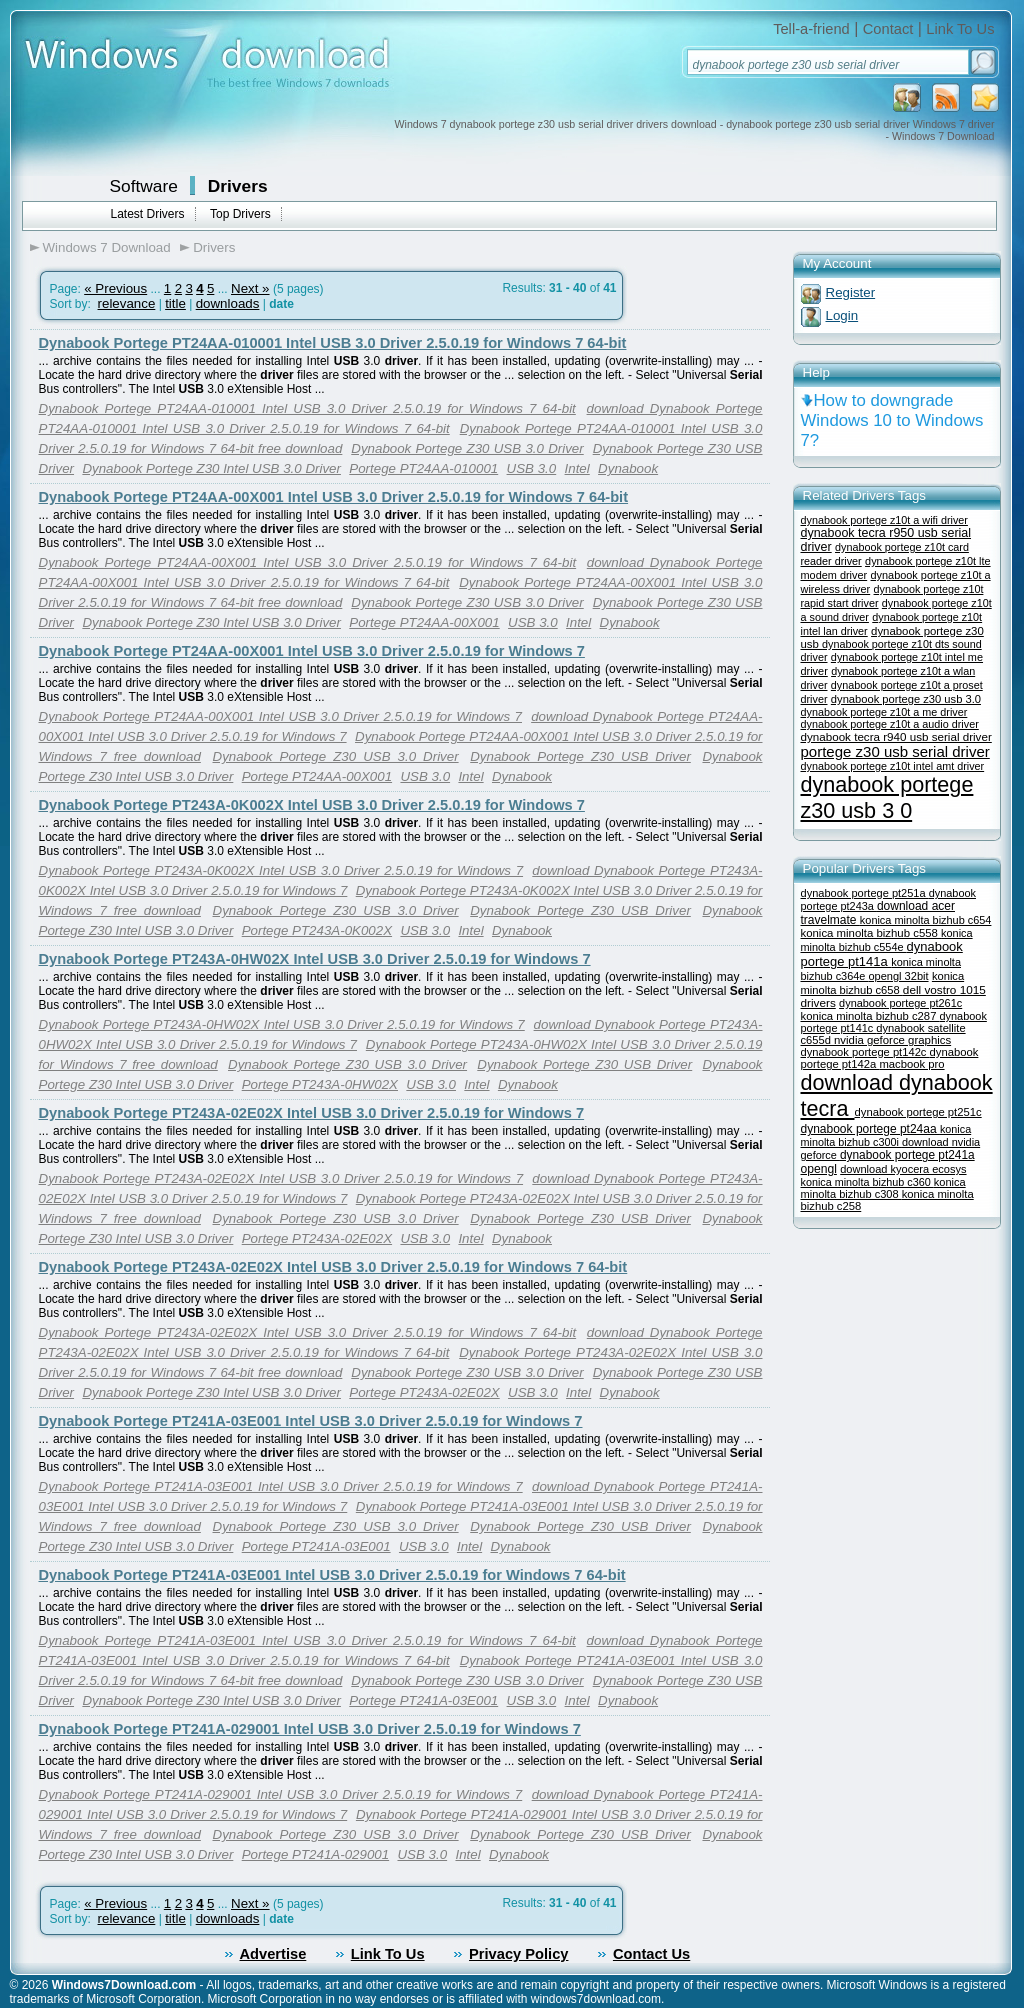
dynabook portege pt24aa (870, 1129)
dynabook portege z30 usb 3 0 (887, 797)
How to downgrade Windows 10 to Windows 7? (892, 420)
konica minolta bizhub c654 (926, 920)
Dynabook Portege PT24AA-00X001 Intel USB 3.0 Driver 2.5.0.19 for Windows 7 (312, 651)
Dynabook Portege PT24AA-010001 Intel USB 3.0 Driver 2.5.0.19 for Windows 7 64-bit (333, 343)
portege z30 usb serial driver (895, 751)
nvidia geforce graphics (892, 1040)
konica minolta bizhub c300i (886, 1135)
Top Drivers (240, 214)
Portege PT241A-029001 (315, 1854)
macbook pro (911, 1064)
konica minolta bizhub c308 (883, 1188)
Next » (250, 288)
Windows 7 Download (107, 247)
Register (851, 292)
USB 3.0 (532, 468)
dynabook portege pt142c (865, 1052)
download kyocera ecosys (903, 1169)
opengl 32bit (898, 976)
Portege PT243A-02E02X (317, 1238)
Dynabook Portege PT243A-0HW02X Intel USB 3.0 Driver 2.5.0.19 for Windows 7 (315, 959)
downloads (228, 303)
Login (842, 315)
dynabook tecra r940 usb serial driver (896, 736)
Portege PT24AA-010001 (423, 468)
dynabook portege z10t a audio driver (890, 724)
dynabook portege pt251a (865, 893)
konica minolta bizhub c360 (867, 1182)
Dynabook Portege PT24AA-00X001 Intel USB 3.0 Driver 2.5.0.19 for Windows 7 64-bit (334, 497)
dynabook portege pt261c (900, 1003)
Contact (888, 29)
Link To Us (960, 29)
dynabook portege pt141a (882, 954)
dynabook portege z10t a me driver (884, 712)
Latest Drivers (148, 214)
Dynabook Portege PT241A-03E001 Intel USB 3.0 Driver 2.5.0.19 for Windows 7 (311, 1421)
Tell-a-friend (811, 29)
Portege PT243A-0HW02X (320, 1084)
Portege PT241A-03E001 (316, 1546)
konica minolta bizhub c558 (871, 933)
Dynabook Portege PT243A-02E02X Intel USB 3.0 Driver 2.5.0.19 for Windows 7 (312, 1113)
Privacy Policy (518, 1954)
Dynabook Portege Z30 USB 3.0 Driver (467, 448)
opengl (819, 1169)
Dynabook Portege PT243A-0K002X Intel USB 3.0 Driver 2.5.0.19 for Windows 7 (312, 805)
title (175, 303)
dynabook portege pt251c (918, 1112)
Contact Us (651, 1954)
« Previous (115, 288)
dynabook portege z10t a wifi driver (884, 520)
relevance (127, 303)
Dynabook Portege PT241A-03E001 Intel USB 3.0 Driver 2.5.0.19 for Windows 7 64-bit (332, 1575)
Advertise (273, 1954)
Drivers (238, 186)
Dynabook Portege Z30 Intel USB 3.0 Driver (211, 468)
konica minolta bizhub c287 (870, 1016)
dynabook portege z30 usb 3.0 (906, 699)
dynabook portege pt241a (907, 1155)
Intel (577, 468)
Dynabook (628, 468)
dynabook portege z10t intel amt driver (893, 766)
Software (144, 186)
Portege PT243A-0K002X (317, 930)
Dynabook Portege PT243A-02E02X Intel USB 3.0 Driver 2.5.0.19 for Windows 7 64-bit (333, 1267)
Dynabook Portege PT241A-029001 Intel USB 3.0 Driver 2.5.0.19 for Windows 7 (310, 1729)
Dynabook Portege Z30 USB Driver (580, 756)
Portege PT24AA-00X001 (424, 622)
